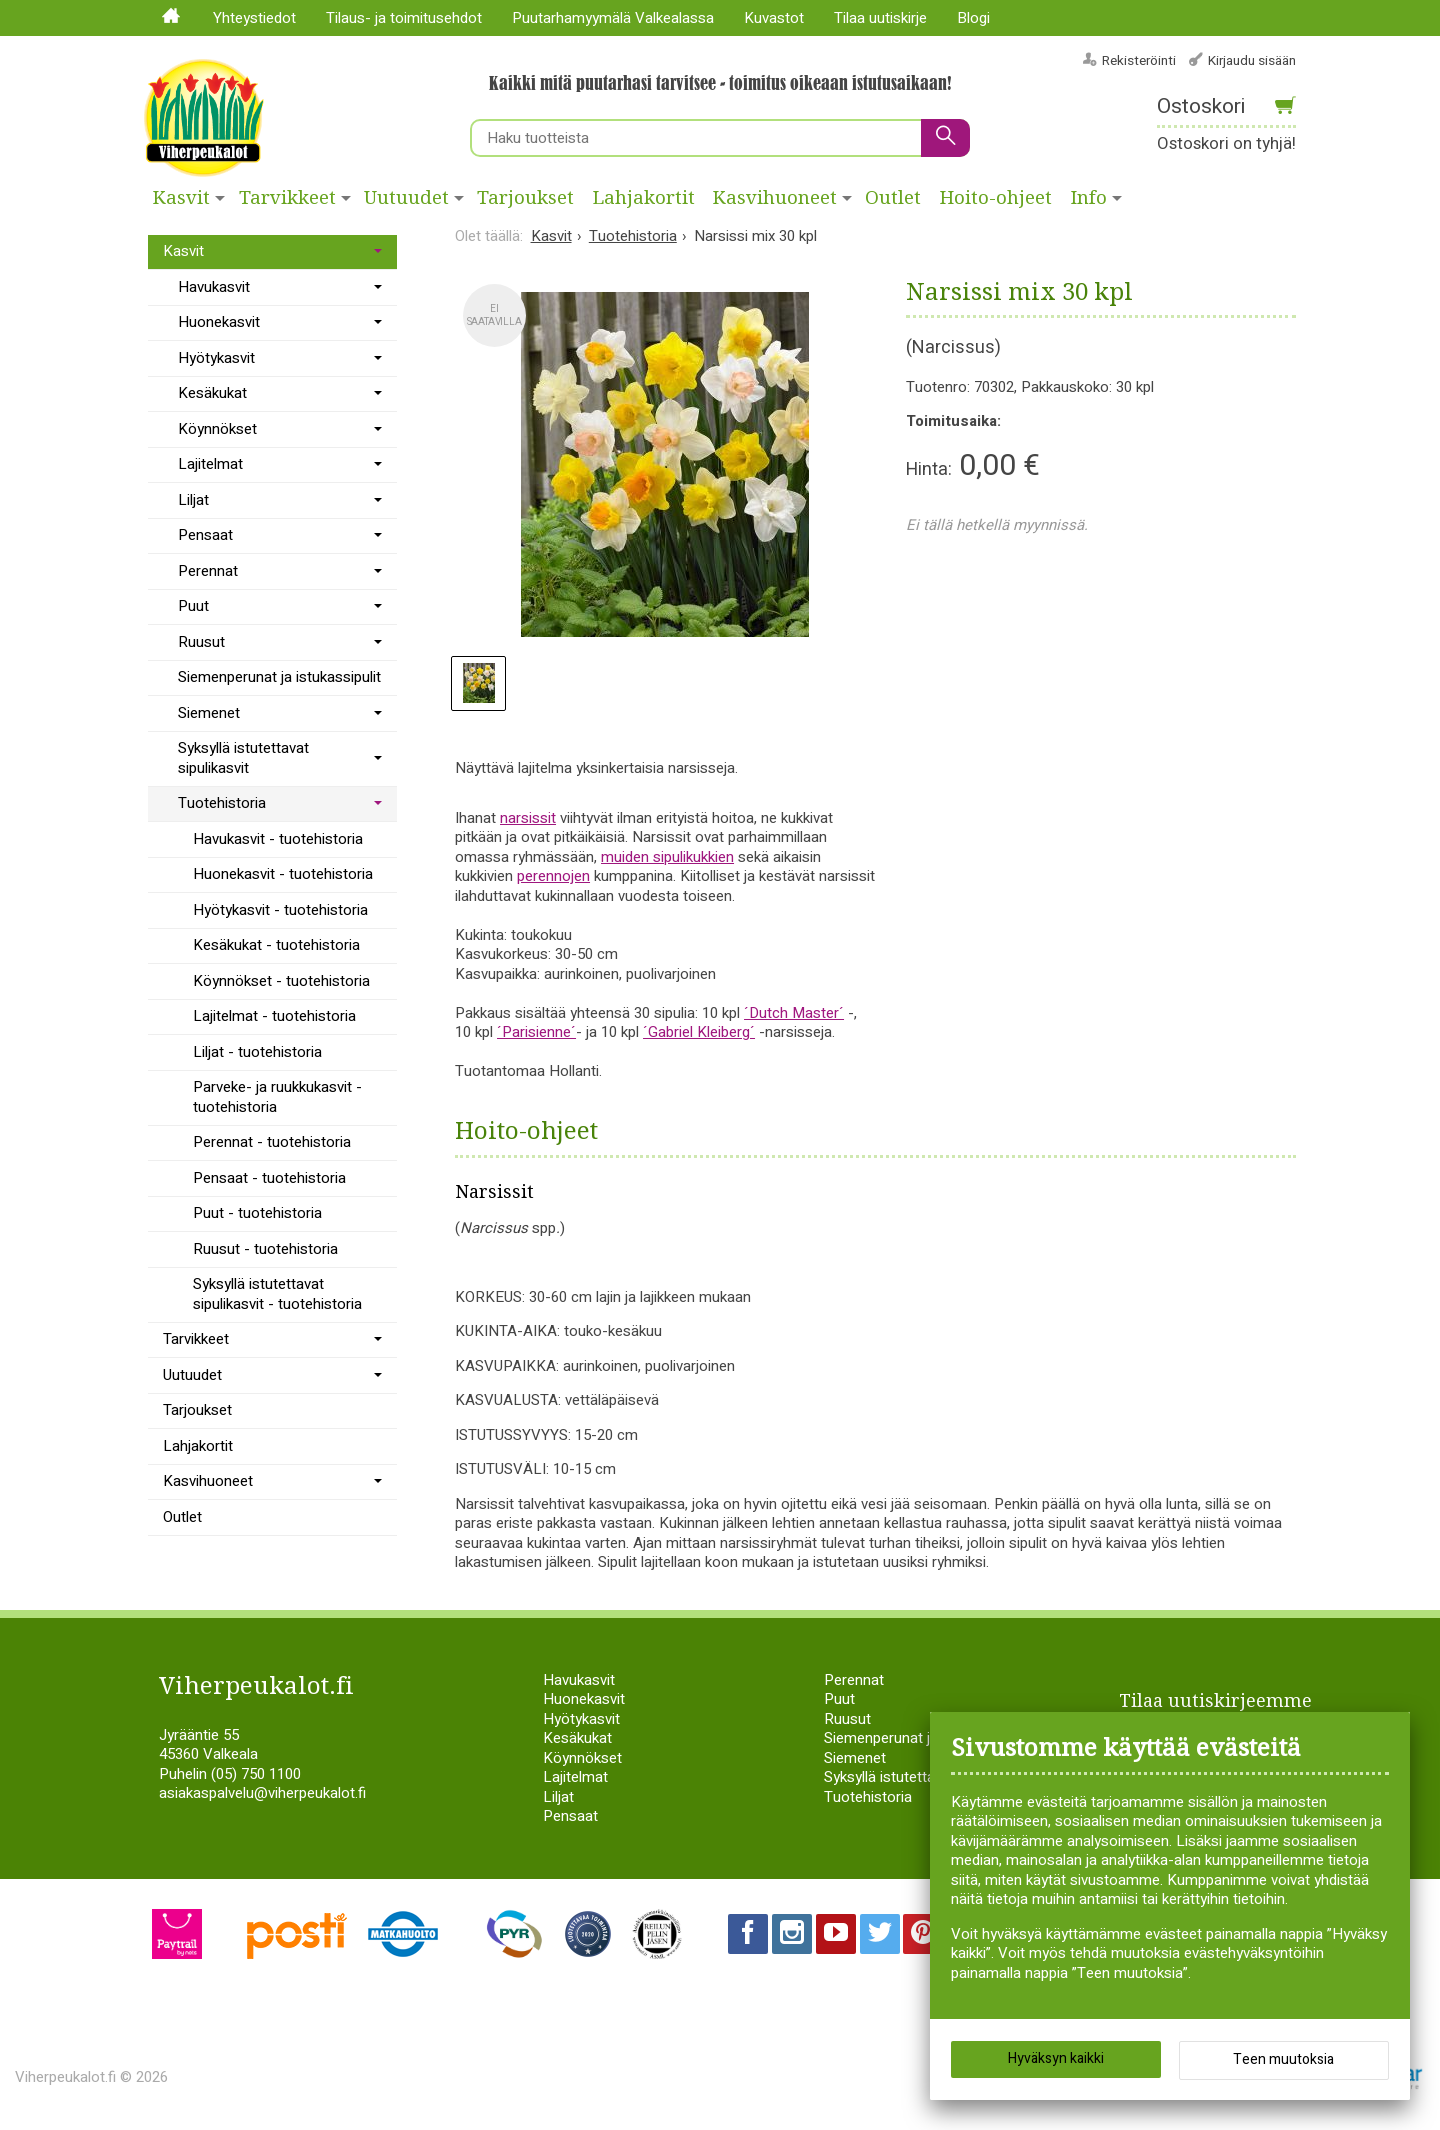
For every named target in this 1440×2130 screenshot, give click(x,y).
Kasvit (181, 198)
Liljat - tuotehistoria (257, 1052)
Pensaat (205, 535)
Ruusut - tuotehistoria (265, 1249)
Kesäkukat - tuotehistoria (276, 945)
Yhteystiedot (254, 18)
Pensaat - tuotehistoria (269, 1178)
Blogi (973, 18)
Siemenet (209, 713)
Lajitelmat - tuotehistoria (274, 1016)
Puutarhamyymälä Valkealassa (613, 18)
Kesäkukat (212, 393)
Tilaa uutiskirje (880, 18)
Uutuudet (406, 198)
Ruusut (201, 642)
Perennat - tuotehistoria (272, 1142)
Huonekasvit (219, 322)
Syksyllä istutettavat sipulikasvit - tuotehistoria (277, 1294)
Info (1089, 198)
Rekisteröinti (1139, 60)
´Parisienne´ (536, 1032)
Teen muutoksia (1283, 2060)
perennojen (553, 876)
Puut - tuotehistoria (257, 1213)
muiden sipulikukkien (667, 857)
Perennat (208, 571)
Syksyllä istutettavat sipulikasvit (243, 758)
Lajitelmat (210, 464)
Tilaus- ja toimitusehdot (404, 18)
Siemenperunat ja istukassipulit (279, 677)
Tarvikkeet (287, 198)
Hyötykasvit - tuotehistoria (280, 910)
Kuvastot (774, 18)
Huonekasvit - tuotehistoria (283, 874)
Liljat (193, 500)
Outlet (893, 198)
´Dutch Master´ (794, 1013)
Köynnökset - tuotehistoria (281, 981)
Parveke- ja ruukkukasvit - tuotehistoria (277, 1097)
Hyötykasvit (216, 358)
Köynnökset (217, 429)
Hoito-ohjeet (996, 198)
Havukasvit (214, 287)
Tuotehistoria (222, 803)
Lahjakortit (644, 198)
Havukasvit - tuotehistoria (278, 839)
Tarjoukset (525, 198)
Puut (193, 606)
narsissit (528, 818)
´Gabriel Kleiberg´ (699, 1032)
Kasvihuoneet (775, 198)
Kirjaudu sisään (1252, 60)
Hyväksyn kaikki (1056, 2059)
